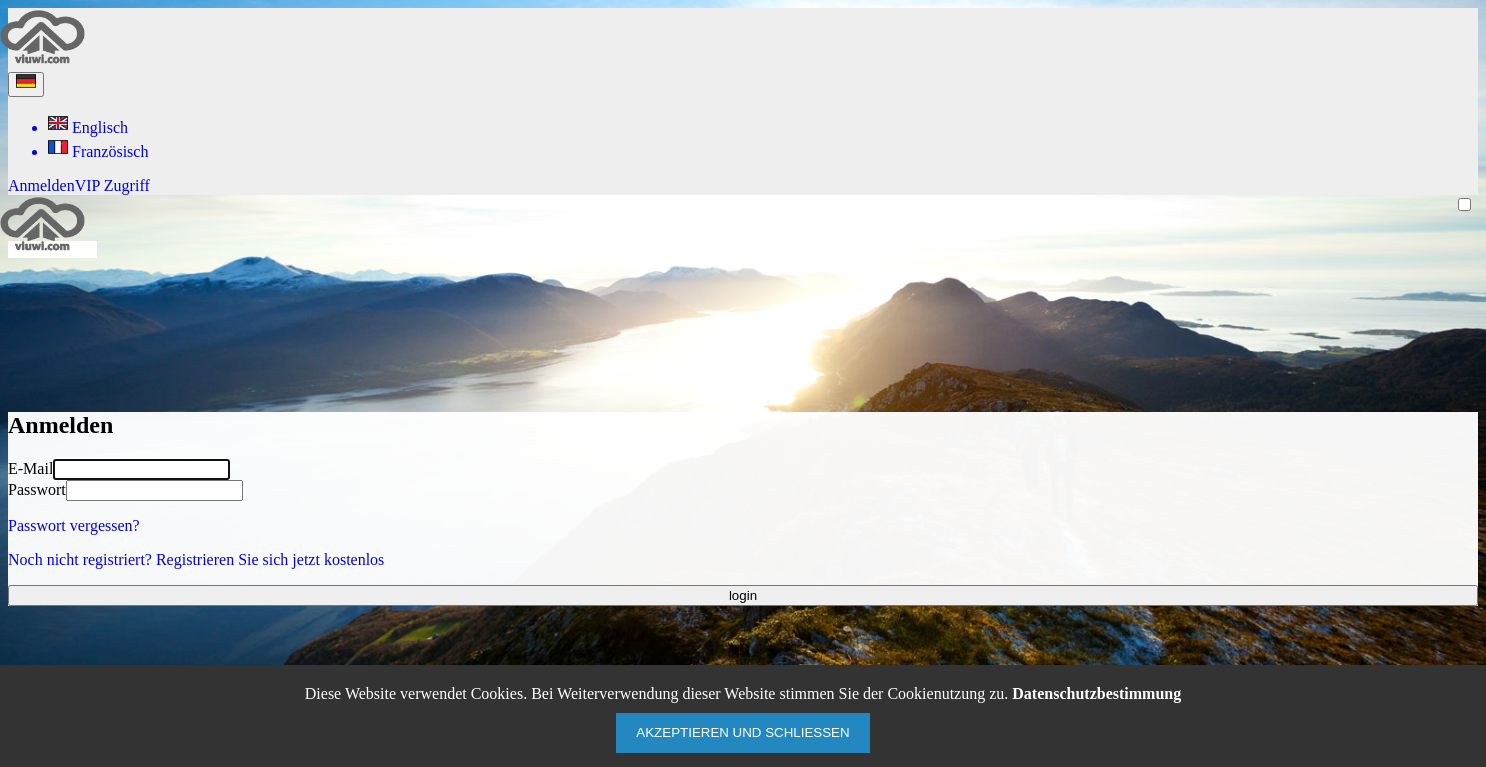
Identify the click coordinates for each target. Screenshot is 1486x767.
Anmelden (41, 185)
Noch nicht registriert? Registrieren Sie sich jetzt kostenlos (196, 559)
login (743, 595)
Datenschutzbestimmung (1096, 693)
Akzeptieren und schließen (742, 732)
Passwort (37, 489)
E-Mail (30, 468)
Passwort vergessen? (74, 525)
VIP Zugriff (112, 185)
